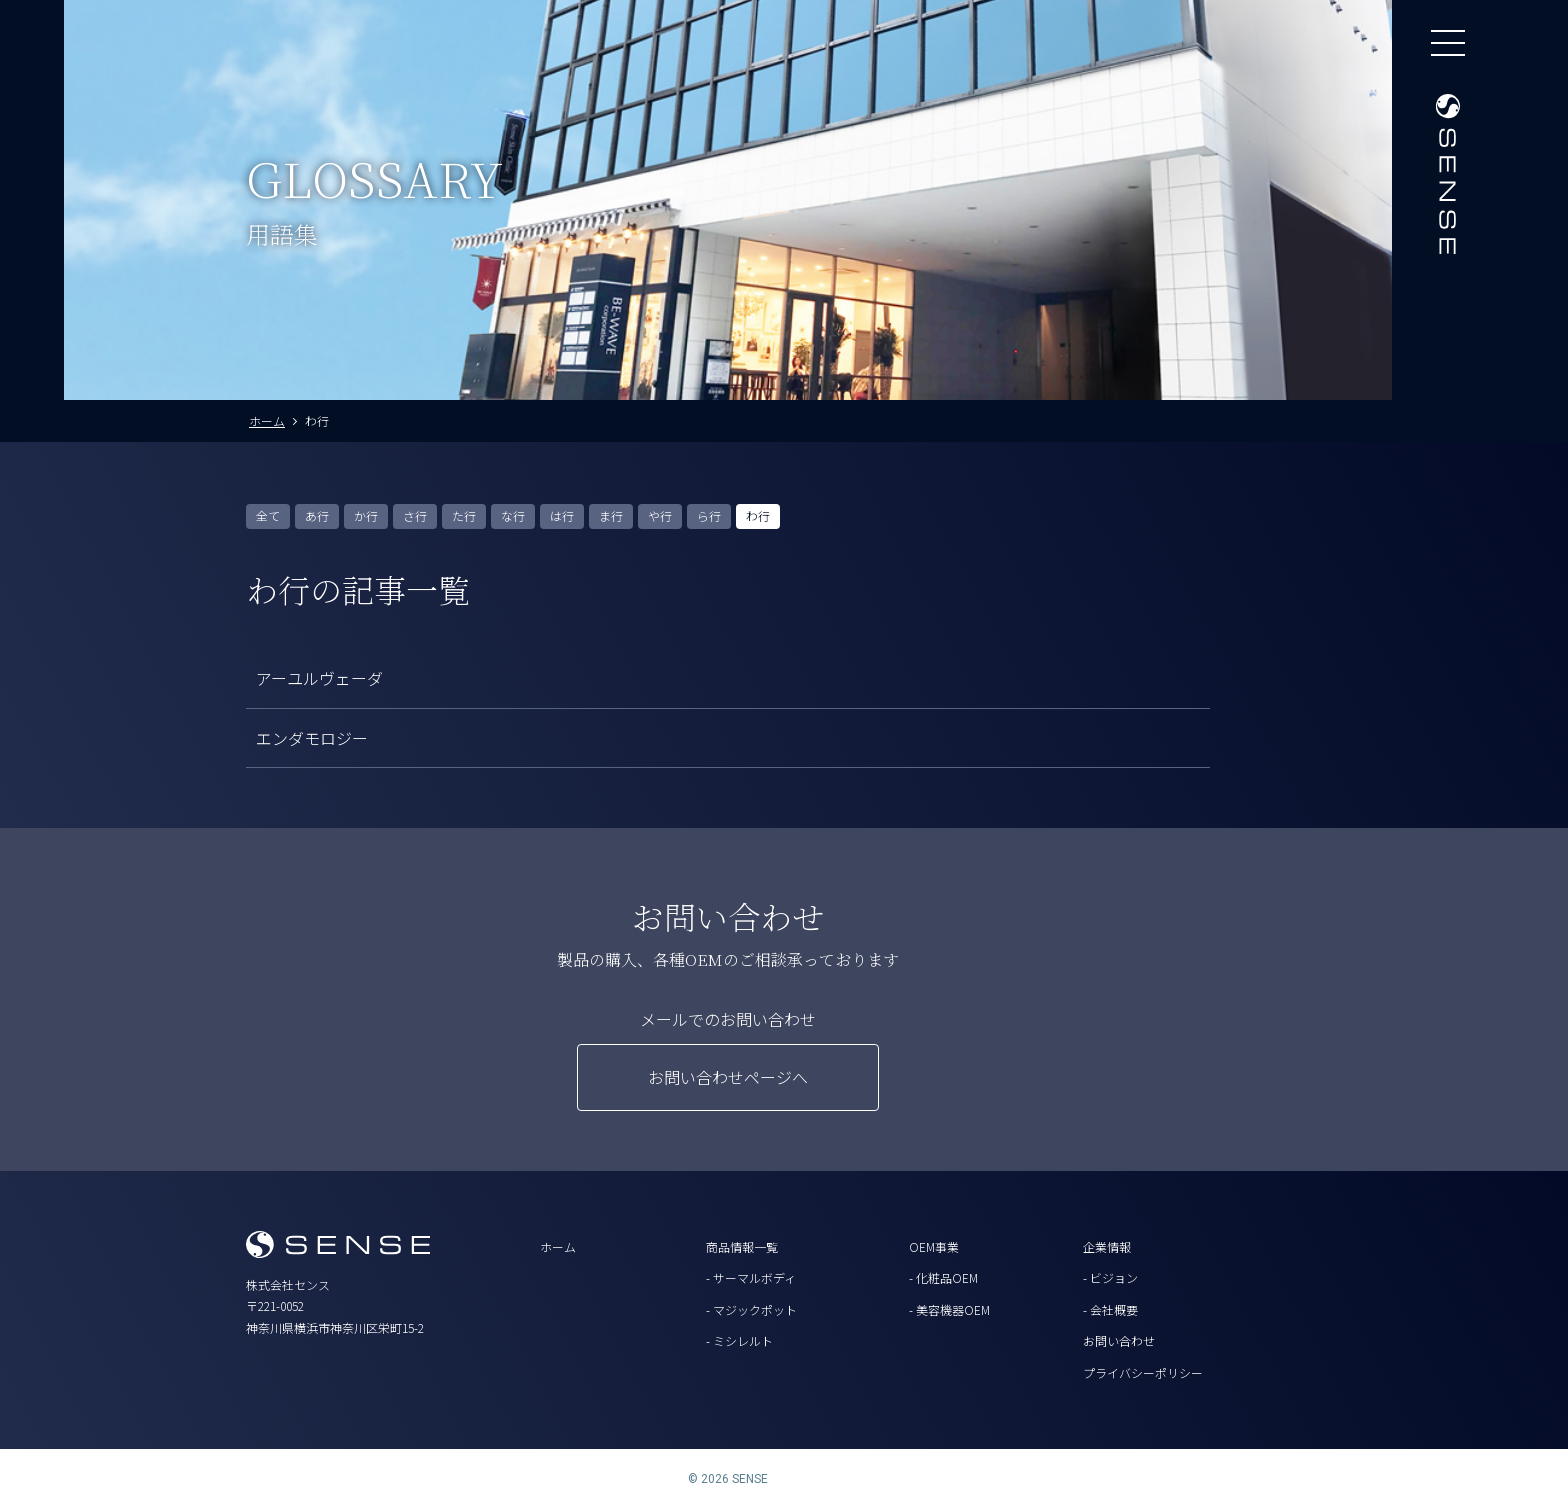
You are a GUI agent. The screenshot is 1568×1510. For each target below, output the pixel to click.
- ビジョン (1110, 1277)
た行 (464, 515)
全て (268, 515)
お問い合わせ (1119, 1340)
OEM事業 (934, 1246)
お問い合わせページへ (728, 1077)
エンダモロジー (312, 738)
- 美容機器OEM (949, 1309)
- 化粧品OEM (943, 1277)
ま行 (611, 515)
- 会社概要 (1110, 1309)
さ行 (415, 515)
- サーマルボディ (751, 1277)
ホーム (558, 1246)
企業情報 (1107, 1246)
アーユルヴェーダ (319, 678)
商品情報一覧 (742, 1246)
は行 (562, 515)
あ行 (317, 515)
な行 (513, 515)
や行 (660, 515)
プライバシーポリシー (1143, 1372)
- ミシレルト (739, 1340)
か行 (366, 515)
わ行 (758, 515)
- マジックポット (751, 1309)
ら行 (709, 515)
